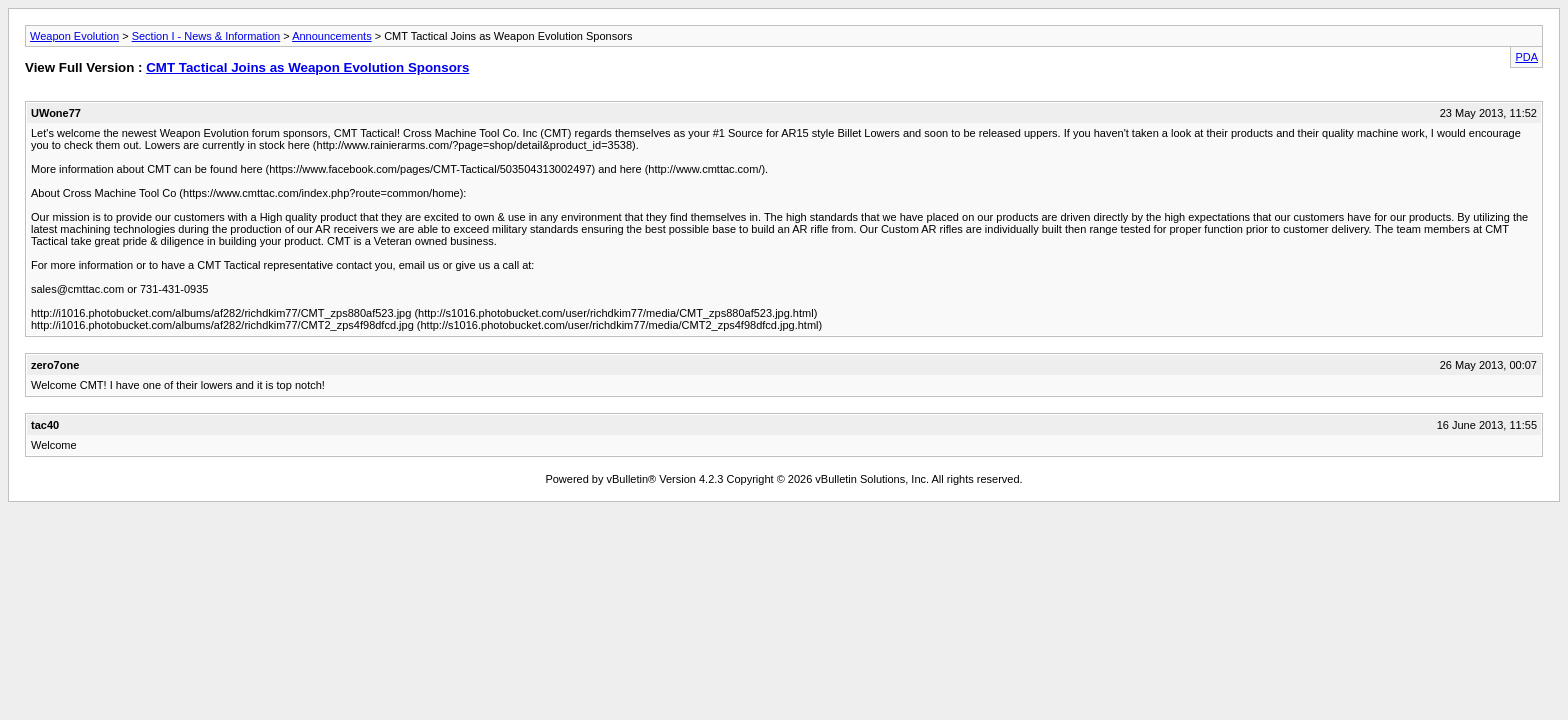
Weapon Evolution (74, 36)
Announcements (332, 36)
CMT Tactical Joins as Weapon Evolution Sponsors (307, 67)
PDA (1526, 57)
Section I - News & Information (206, 36)
